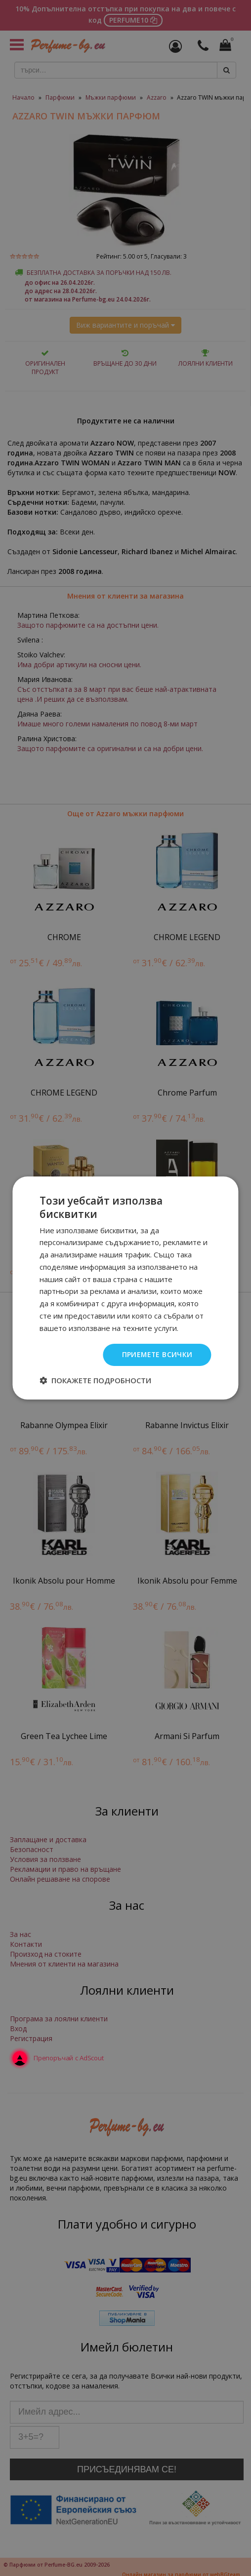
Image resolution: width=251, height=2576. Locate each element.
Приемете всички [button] (157, 1354)
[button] (95, 1380)
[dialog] (125, 1288)
